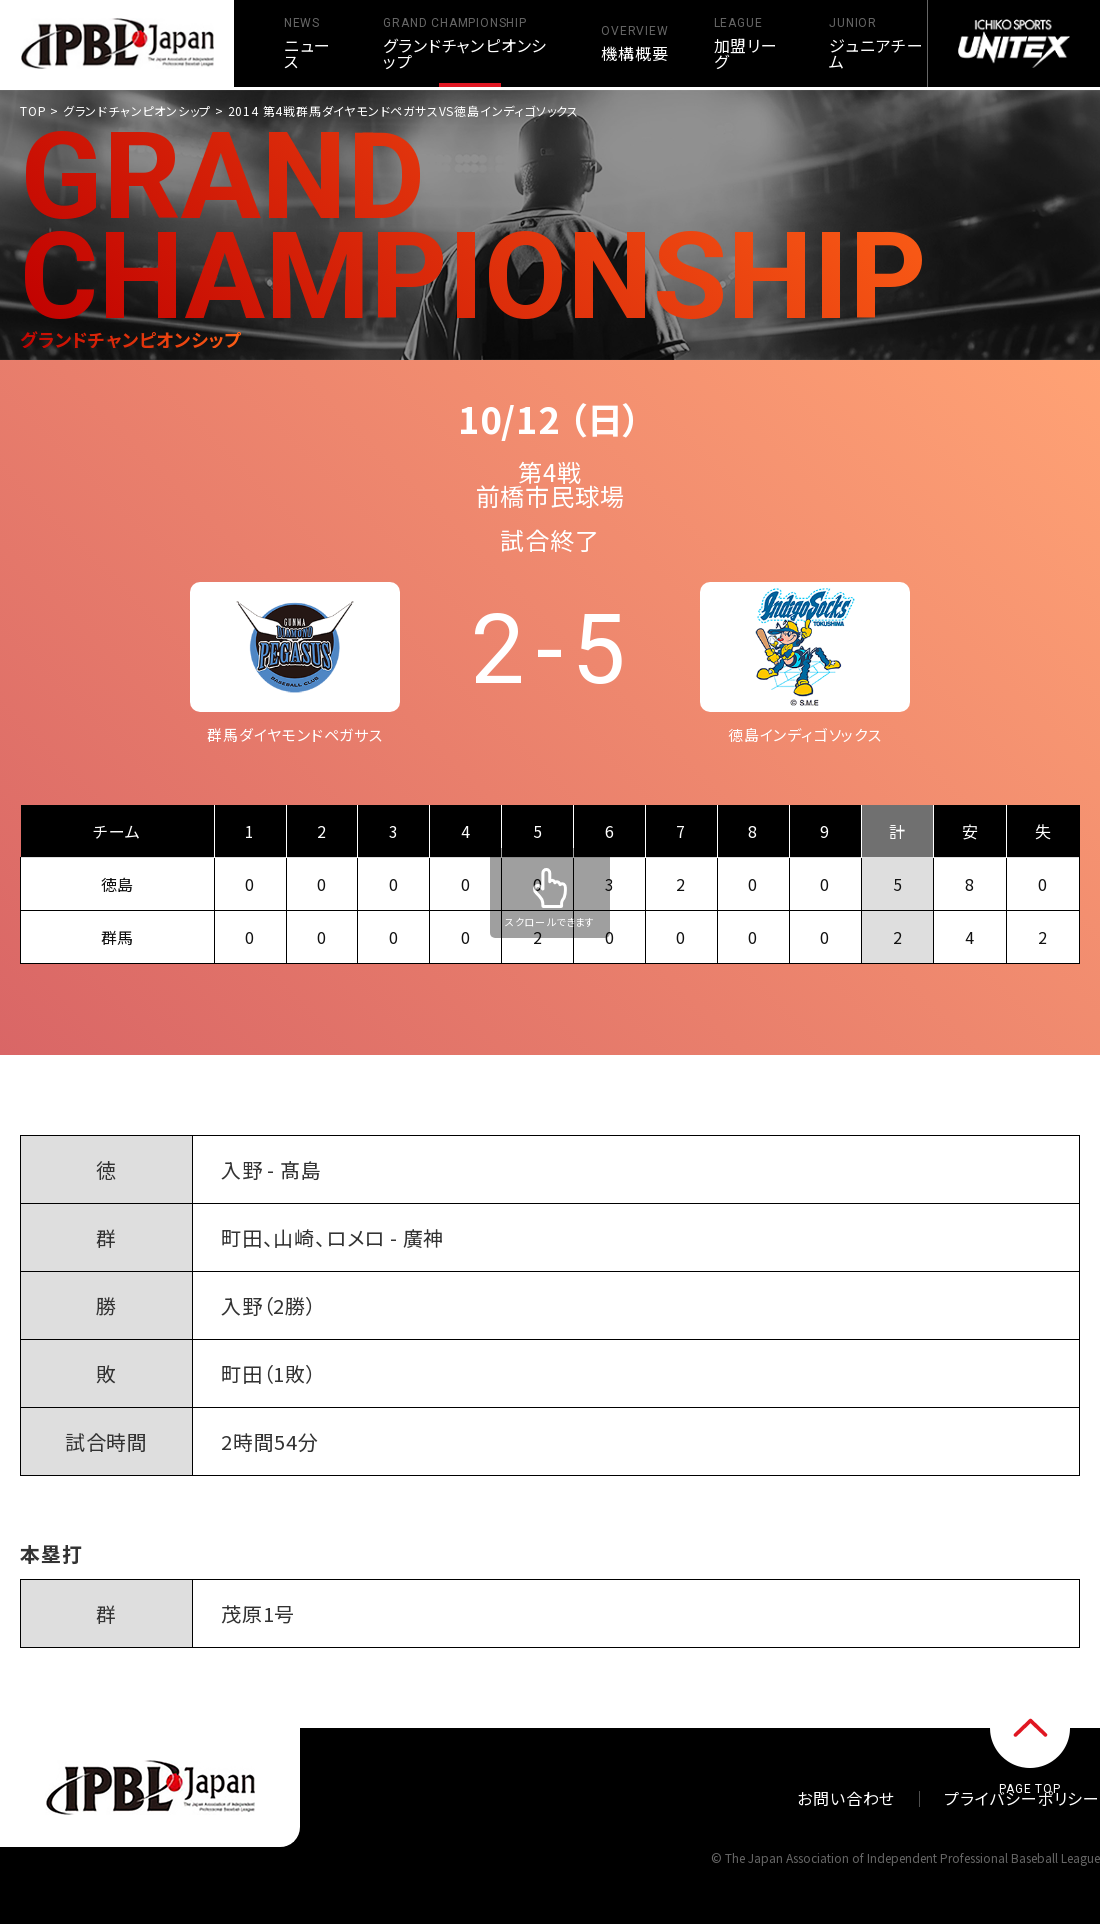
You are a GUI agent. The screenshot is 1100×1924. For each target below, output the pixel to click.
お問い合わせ (846, 1798)
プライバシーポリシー (1022, 1798)
